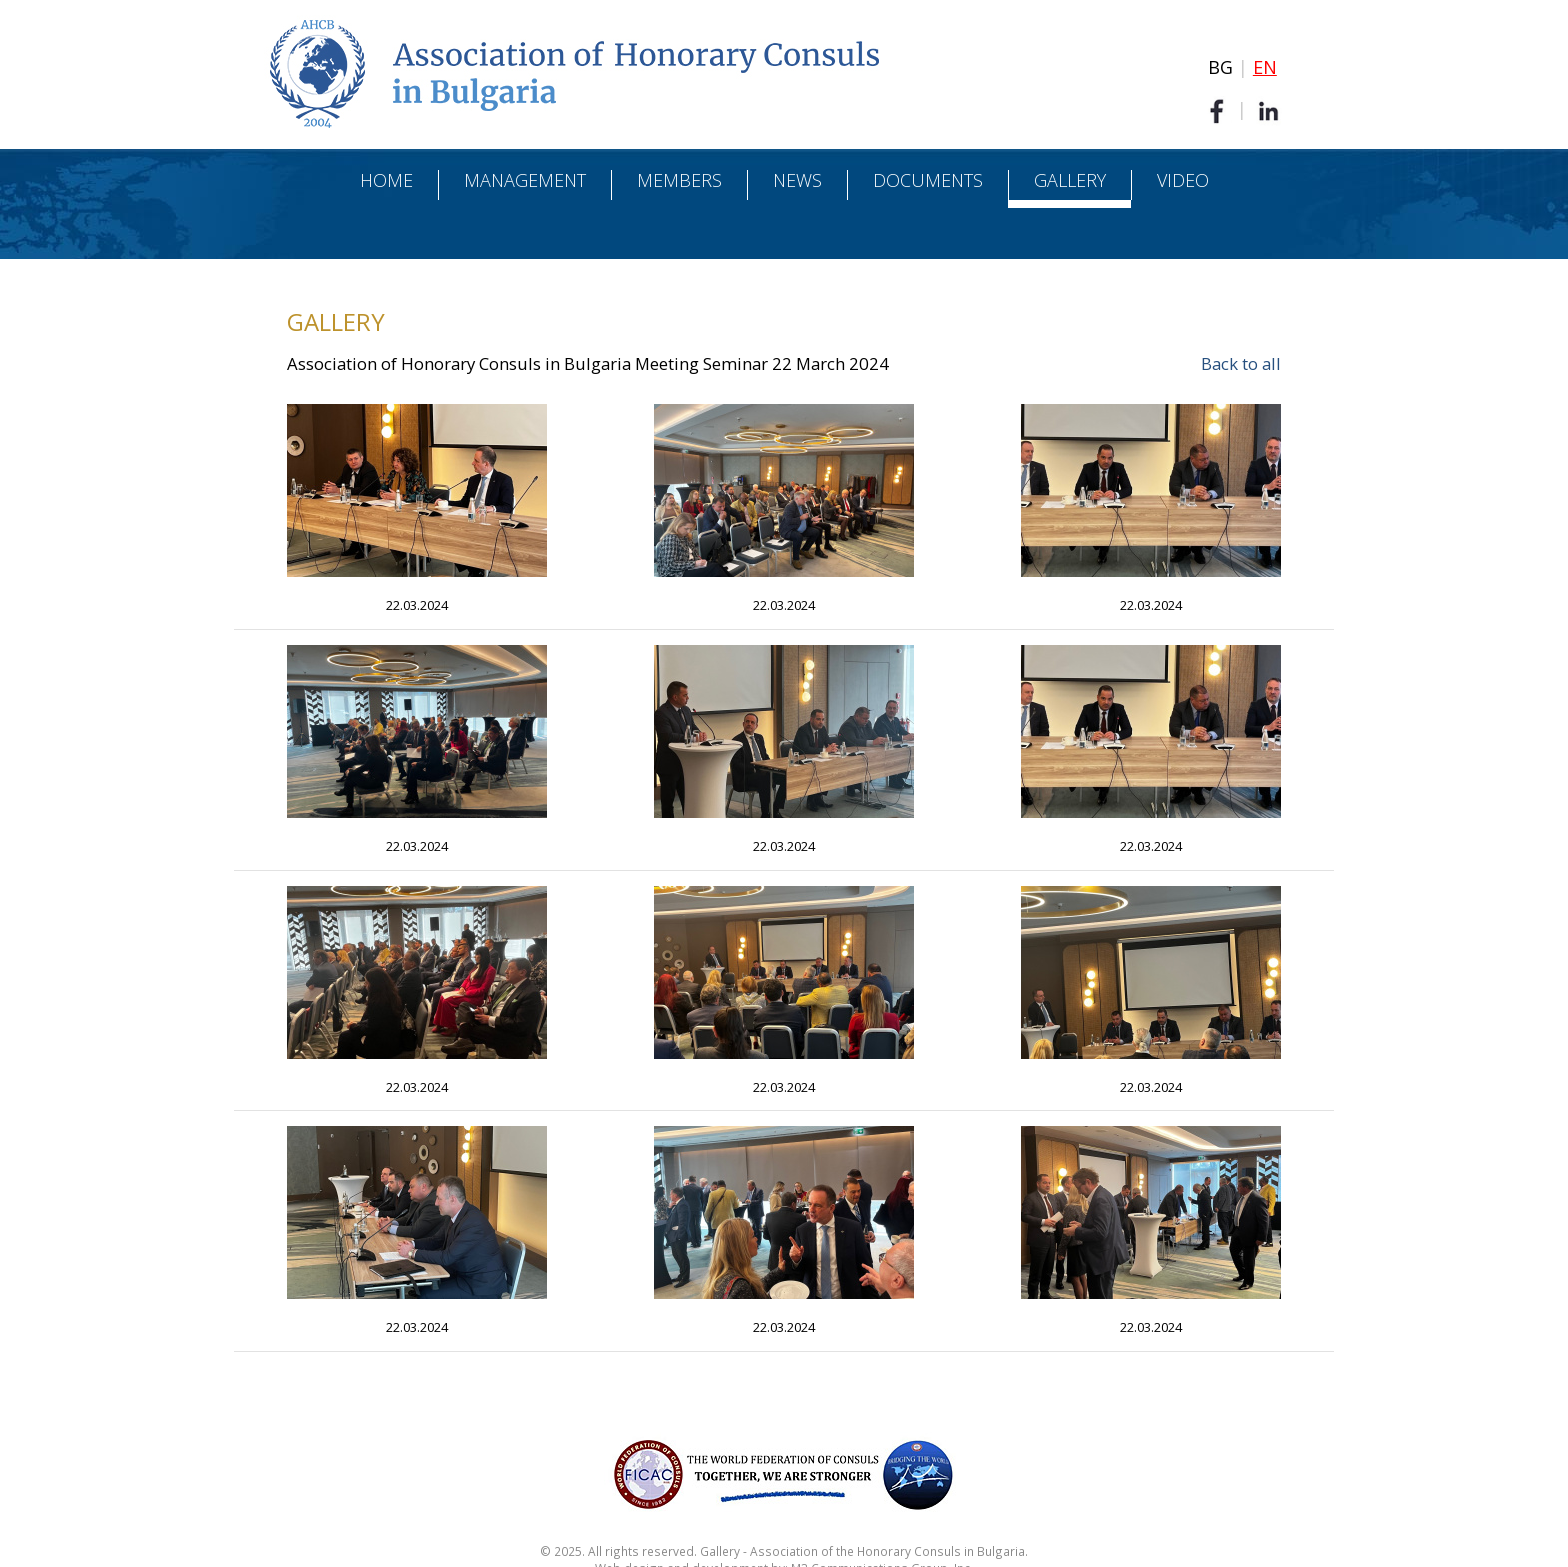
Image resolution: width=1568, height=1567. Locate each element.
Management (525, 180)
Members (679, 180)
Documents (928, 180)
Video (1183, 180)
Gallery (1070, 180)
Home (386, 180)
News (797, 180)
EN (1265, 67)
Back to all (1241, 363)
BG (1220, 67)
